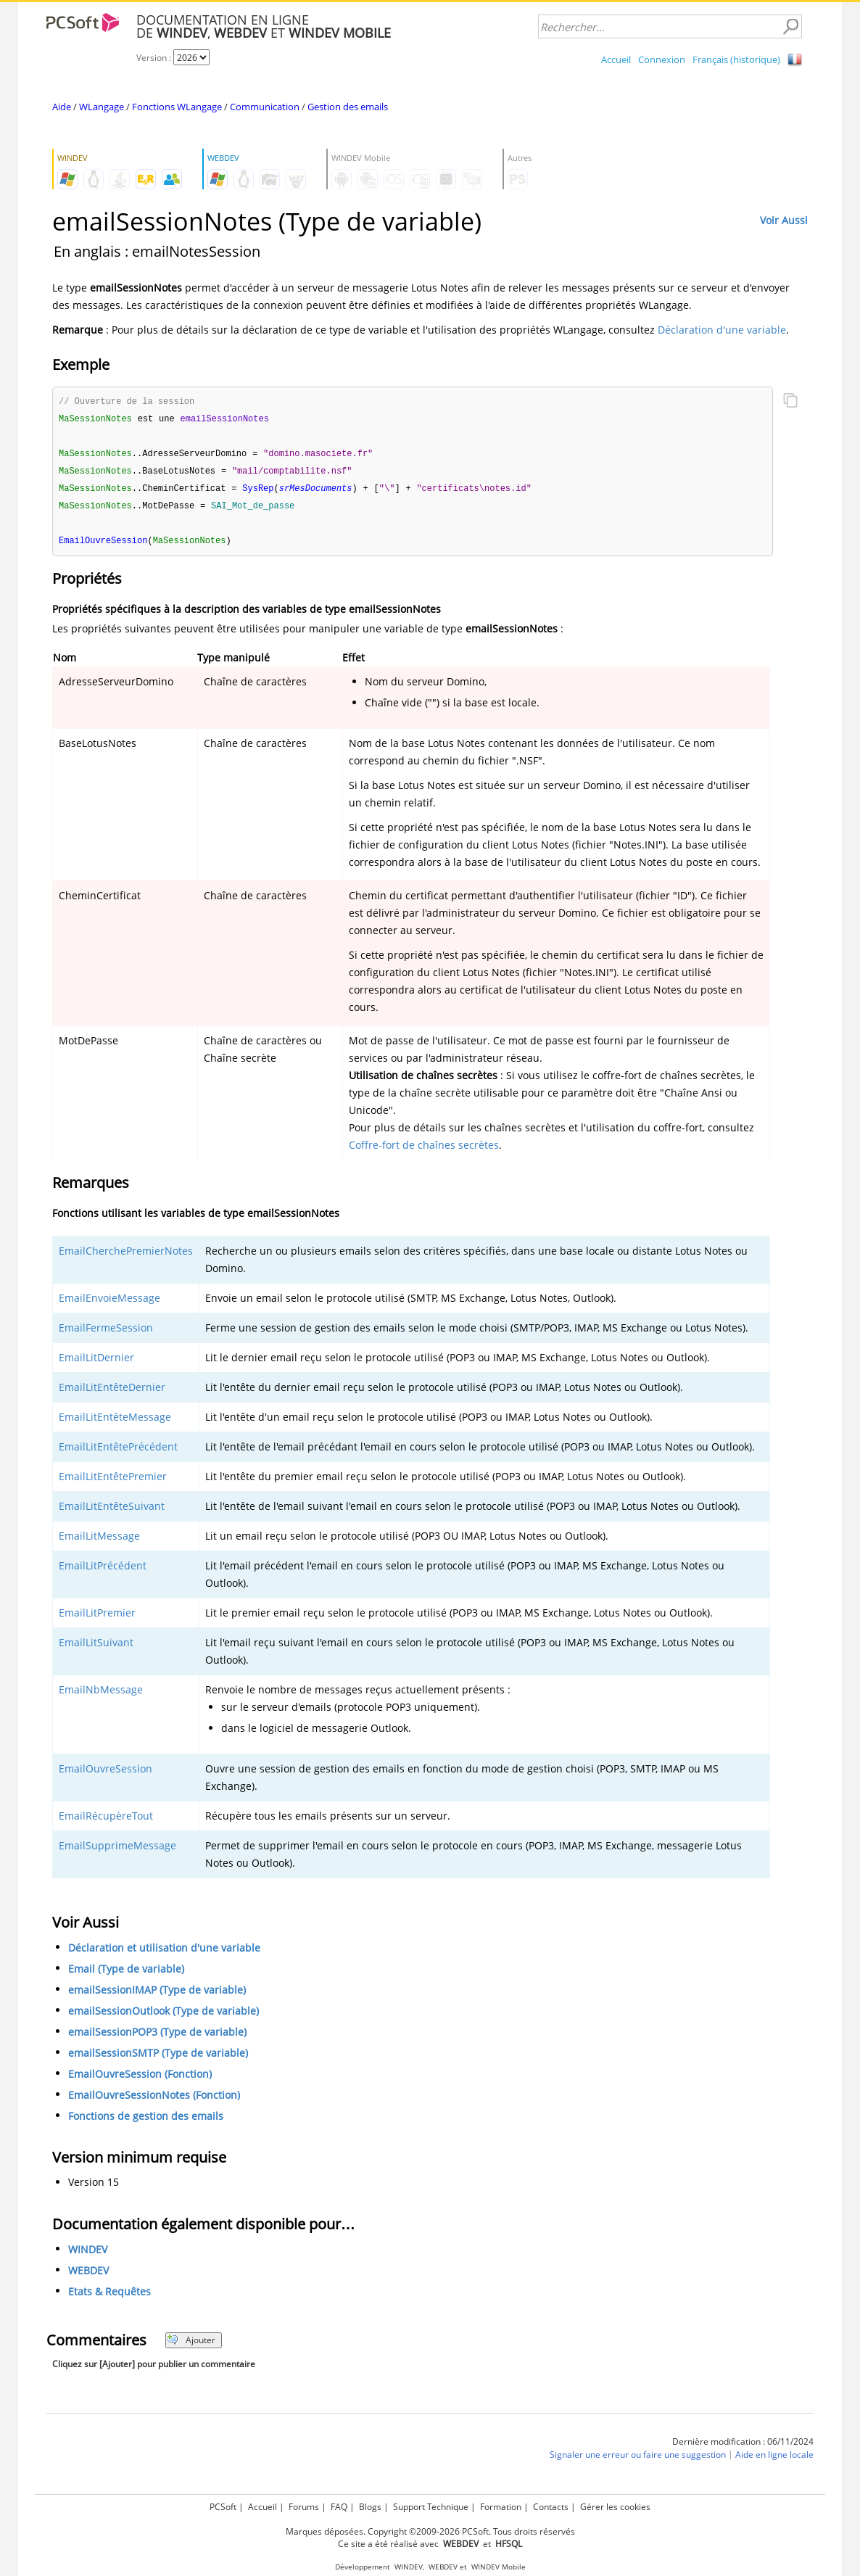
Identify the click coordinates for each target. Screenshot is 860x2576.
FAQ (339, 2507)
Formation (500, 2507)
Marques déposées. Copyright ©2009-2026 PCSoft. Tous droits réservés (430, 2531)
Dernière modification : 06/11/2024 (743, 2446)
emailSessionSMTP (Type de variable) (158, 2058)
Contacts (550, 2507)
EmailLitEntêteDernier (112, 1392)
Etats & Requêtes (109, 2296)
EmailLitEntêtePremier (113, 1481)
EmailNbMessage (101, 1694)
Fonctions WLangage (177, 106)
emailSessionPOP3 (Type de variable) (157, 2037)
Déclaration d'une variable (722, 330)
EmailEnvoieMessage (109, 1303)
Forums (304, 2507)
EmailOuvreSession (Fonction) (140, 2079)
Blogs (370, 2507)
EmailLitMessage (99, 1541)
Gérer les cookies (615, 2507)
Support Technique (430, 2507)
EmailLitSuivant (96, 1647)
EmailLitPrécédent (102, 1570)
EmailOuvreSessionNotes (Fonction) (154, 2100)
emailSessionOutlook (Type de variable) (163, 2016)
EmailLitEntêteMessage (115, 1422)
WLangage (101, 106)
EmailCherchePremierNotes (126, 1256)
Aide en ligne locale (774, 2459)
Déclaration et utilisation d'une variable (164, 1953)
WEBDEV (88, 2275)
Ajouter (191, 2345)
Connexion (661, 59)
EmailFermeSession (106, 1332)
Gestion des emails (347, 106)
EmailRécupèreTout (106, 1821)
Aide (61, 106)
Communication (264, 106)
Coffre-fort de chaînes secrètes (424, 1150)
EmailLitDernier (96, 1362)
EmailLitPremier (97, 1618)
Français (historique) (736, 59)
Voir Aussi (784, 220)
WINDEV (87, 2254)
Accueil (616, 59)
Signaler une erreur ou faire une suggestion (638, 2459)
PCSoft (223, 2507)
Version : (154, 57)
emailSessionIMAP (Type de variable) (157, 1995)
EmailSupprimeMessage (117, 1850)
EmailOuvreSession (105, 1773)
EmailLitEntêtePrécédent (118, 1451)
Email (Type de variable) (126, 1974)
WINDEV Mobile (498, 2567)
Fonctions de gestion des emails (145, 2121)
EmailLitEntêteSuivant (112, 1511)
